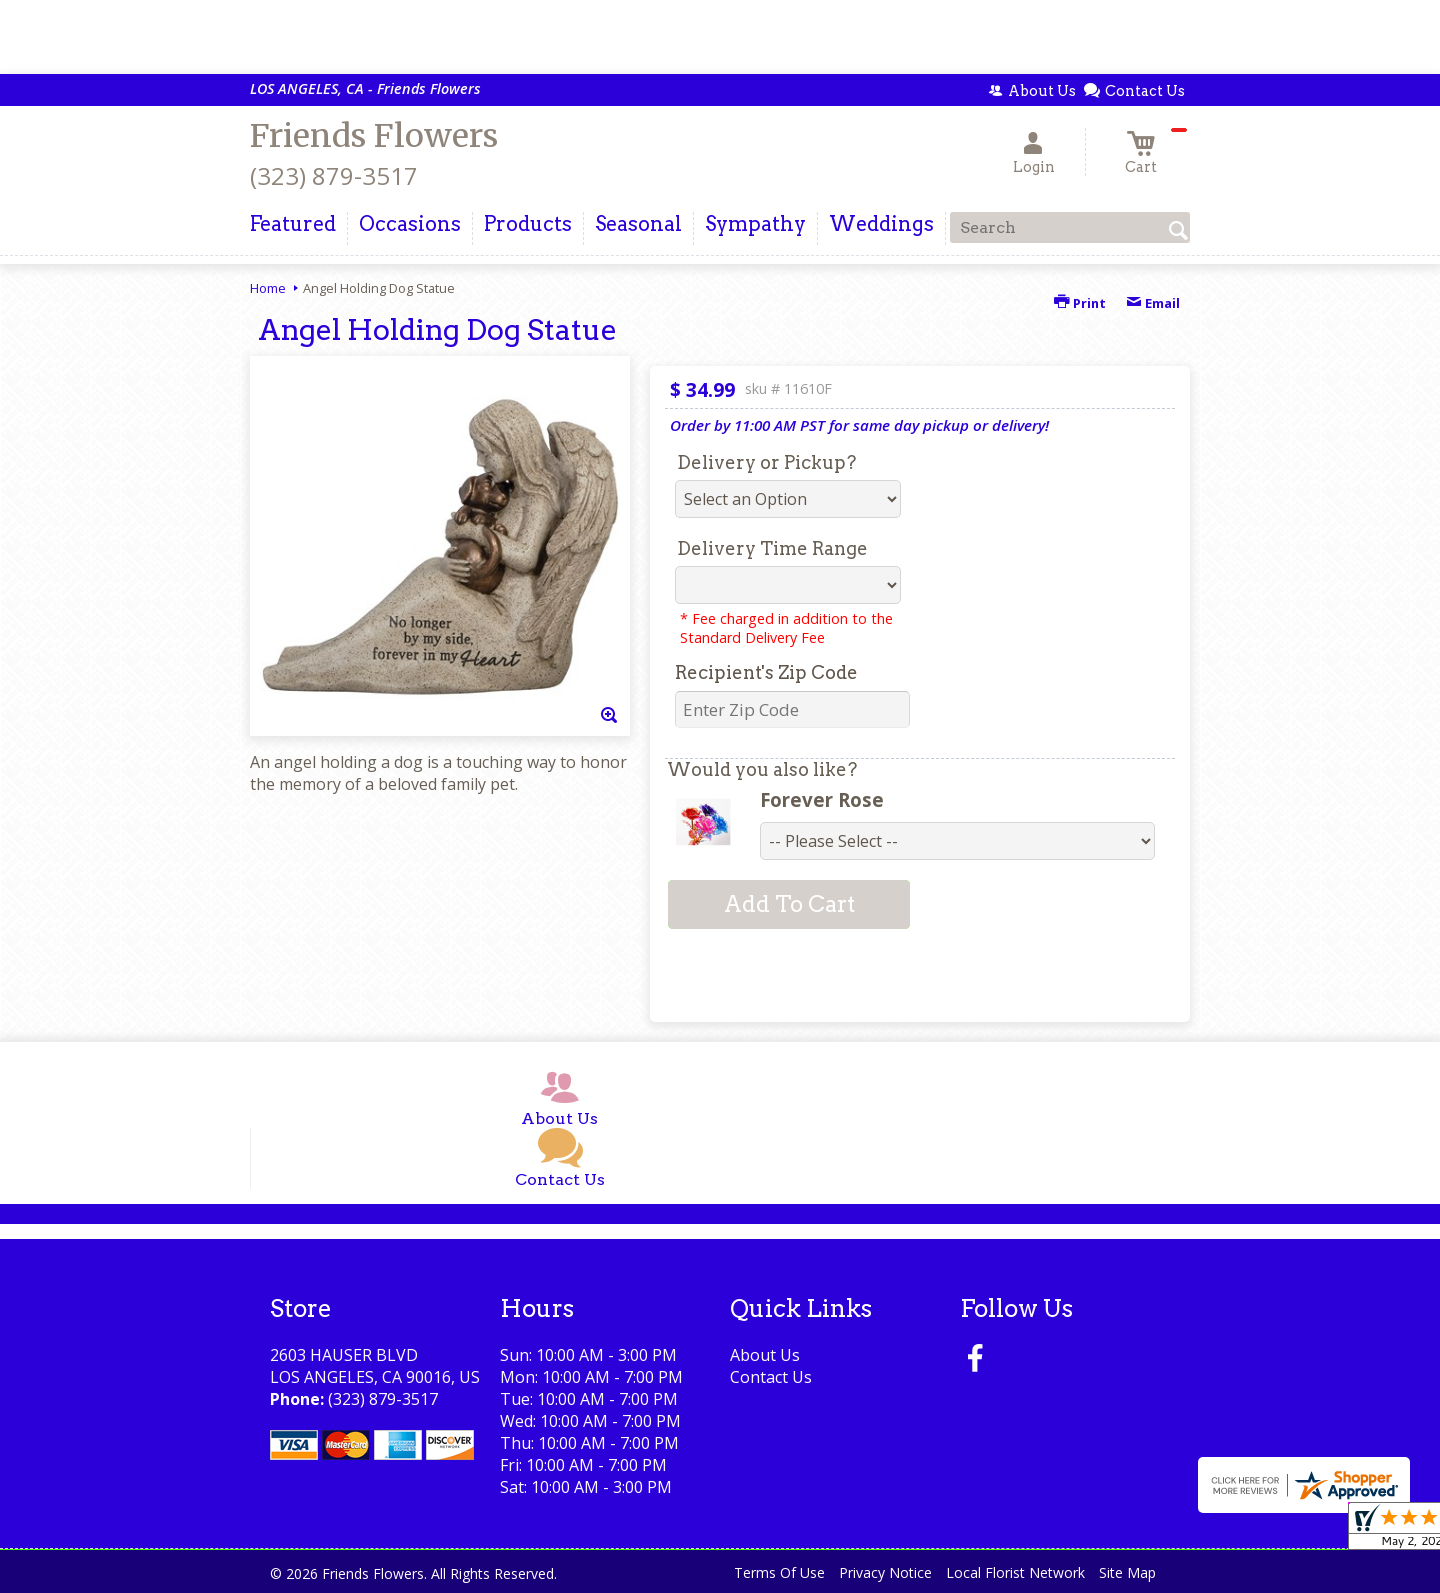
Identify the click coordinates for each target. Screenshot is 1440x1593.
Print (1080, 303)
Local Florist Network (1015, 1572)
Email (1153, 303)
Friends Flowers (374, 136)
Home (268, 288)
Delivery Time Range (772, 548)
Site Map (1127, 1572)
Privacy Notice (885, 1572)
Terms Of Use (779, 1572)
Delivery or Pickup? (766, 462)
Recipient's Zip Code (766, 672)
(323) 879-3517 (334, 175)
